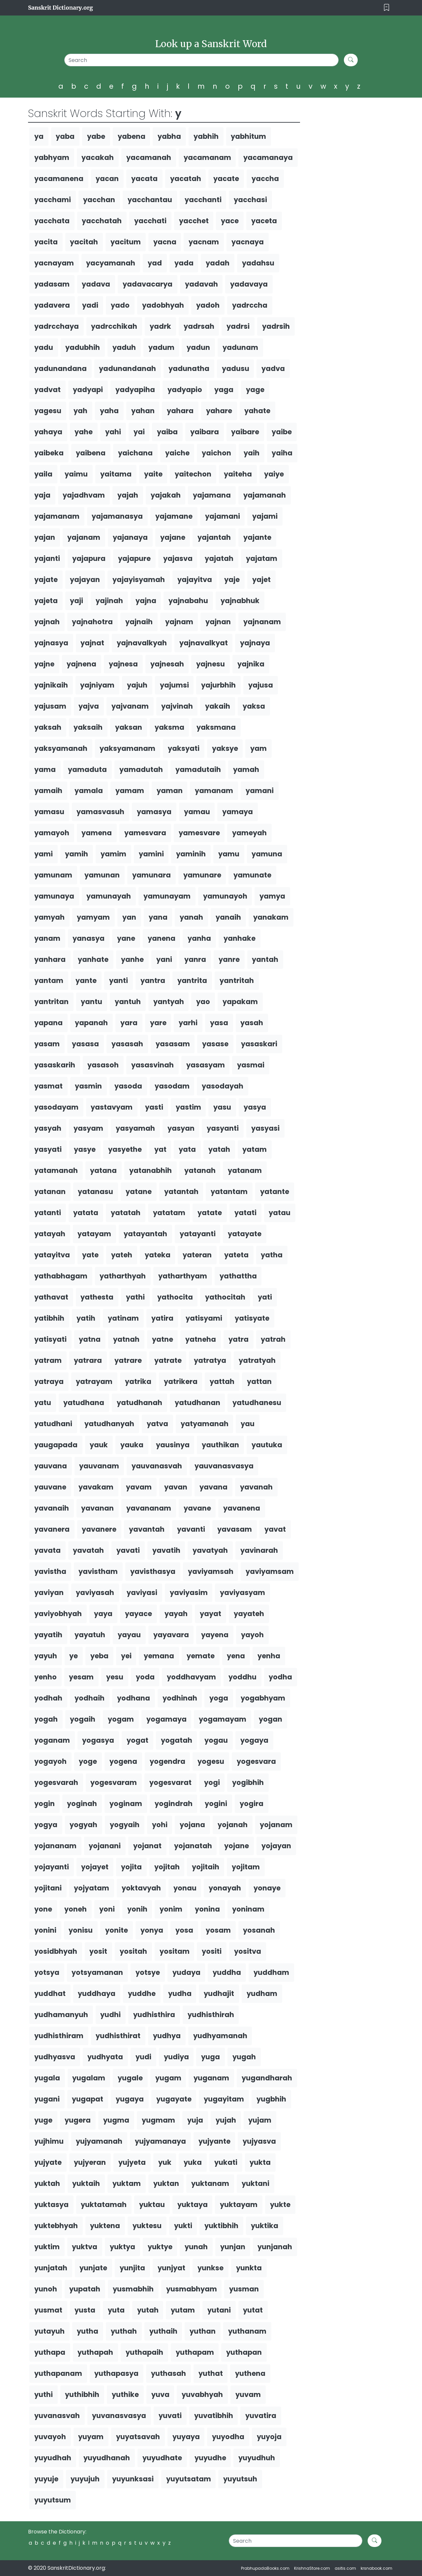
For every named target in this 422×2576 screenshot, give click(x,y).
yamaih (48, 790)
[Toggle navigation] (386, 8)
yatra (238, 1339)
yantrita (192, 980)
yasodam (172, 1086)
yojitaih (205, 1867)
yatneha (200, 1339)
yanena (161, 938)
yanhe (132, 959)
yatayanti (198, 1234)
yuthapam (195, 2352)
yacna (164, 242)
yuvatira (260, 2415)
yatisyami (204, 1318)
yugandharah (267, 2078)
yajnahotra (92, 622)
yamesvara (145, 833)
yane (126, 938)
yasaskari (259, 1044)
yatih (85, 1318)
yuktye (160, 2247)
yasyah (47, 1128)
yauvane (50, 1487)
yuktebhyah (56, 2225)
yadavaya (249, 284)
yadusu (235, 368)
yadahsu (258, 263)
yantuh (128, 1001)
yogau (216, 1740)
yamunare (202, 875)
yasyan (181, 1128)
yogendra (167, 1761)
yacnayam (54, 263)
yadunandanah (127, 368)
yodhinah (180, 1698)
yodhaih (90, 1698)
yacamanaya (268, 157)
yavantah (147, 1529)
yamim (113, 854)
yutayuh (49, 2331)
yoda (145, 1677)
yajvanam (130, 706)
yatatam (169, 1212)
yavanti (191, 1529)
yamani (260, 790)
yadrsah (199, 326)
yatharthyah (123, 1276)
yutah (148, 2310)
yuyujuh (85, 2479)
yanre (229, 959)
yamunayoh (225, 896)
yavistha (50, 1571)
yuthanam (247, 2331)
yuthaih (163, 2331)
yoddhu (242, 1677)
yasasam (173, 1044)
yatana (103, 1170)
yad (155, 263)
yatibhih (49, 1318)
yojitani (48, 1888)
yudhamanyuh (61, 2014)
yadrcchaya (56, 326)
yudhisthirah (211, 2014)
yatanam (245, 1170)
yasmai (250, 1065)
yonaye (267, 1888)
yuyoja (269, 2436)
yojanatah (193, 1846)
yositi (212, 1951)
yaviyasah (95, 1592)
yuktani (255, 2183)
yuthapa (49, 2352)
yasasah (127, 1044)
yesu (114, 1677)
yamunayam (167, 896)
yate (90, 1255)
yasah (251, 1022)
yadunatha (188, 368)
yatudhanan (197, 1402)
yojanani (105, 1846)
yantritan (51, 1001)
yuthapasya (116, 2373)
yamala (89, 790)
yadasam (52, 284)
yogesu (210, 1761)
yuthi (43, 2394)
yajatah (219, 558)
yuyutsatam (188, 2479)
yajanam (83, 537)
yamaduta (87, 769)
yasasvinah (152, 1065)
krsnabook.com (376, 2568)
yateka (157, 1255)
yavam (139, 1487)
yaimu (76, 474)
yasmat (48, 1086)
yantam (48, 980)
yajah (127, 495)
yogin (44, 1803)
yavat (275, 1529)
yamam (129, 790)
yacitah (84, 242)
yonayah (225, 1888)
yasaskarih (54, 1065)
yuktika (264, 2225)
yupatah (84, 2289)
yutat (253, 2310)
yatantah (181, 1191)
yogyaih (124, 1824)
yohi (159, 1824)
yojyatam (91, 1888)
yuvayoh (50, 2436)
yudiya (176, 2057)
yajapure (134, 558)
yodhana (133, 1698)
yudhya (167, 2035)
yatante (274, 1191)
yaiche (177, 453)
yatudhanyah (109, 1423)
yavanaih (51, 1508)
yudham (262, 1993)
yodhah (48, 1698)
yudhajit (219, 1993)
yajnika (250, 664)
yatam (254, 1149)
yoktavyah (141, 1888)
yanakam (270, 917)
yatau (279, 1212)
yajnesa (123, 664)
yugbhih (271, 2099)
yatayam (94, 1234)
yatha (272, 1255)
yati (265, 1297)
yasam (47, 1044)
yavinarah (259, 1550)
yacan (107, 178)
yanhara (50, 959)
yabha (169, 136)
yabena (131, 136)
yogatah (176, 1740)
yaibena (91, 453)
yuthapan (244, 2352)
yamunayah (108, 896)
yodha (280, 1677)
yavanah (256, 1487)
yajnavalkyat (203, 643)
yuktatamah (104, 2204)
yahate (257, 410)
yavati (128, 1550)
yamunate (252, 875)
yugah (244, 2057)
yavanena (241, 1508)
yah (80, 410)
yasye (85, 1149)
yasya (255, 1107)
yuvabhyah (202, 2394)
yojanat (147, 1846)
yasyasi (265, 1128)
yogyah (83, 1824)
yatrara (88, 1360)
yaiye (274, 474)
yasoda (128, 1086)
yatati (245, 1212)
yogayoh (50, 1761)
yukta (260, 2162)
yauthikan (220, 1445)
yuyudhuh (256, 2458)
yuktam (126, 2183)
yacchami (52, 199)
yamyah (49, 917)
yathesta (96, 1297)
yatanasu (95, 1191)
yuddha (227, 1972)
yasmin (88, 1086)
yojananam (55, 1846)
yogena (123, 1761)
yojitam (246, 1867)
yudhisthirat (118, 2035)
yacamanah (148, 157)
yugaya (130, 2099)
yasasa (85, 1044)
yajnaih (139, 622)
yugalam (88, 2078)
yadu (43, 347)
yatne (162, 1339)
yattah (222, 1381)
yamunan (102, 875)
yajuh (137, 685)
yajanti (47, 558)
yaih (251, 453)
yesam (81, 1677)
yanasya (89, 938)
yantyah (168, 1001)
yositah (133, 1951)
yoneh (75, 1909)
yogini (216, 1803)
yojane (236, 1846)
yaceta (264, 221)
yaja (42, 495)
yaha (109, 410)
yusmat (48, 2310)
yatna (90, 1339)
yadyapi (88, 389)
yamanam (214, 790)
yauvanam (99, 1466)
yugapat (87, 2099)
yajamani (222, 516)
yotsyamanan (97, 1972)
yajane (172, 537)
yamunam (53, 875)
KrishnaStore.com (312, 2568)
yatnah (126, 1339)
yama (45, 769)
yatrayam (94, 1381)
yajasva (178, 558)
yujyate (48, 2162)
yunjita (132, 2268)
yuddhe (142, 1993)
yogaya (254, 1740)
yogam (121, 1719)
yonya (151, 1930)
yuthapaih (144, 2352)
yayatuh (90, 1635)
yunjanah (274, 2247)
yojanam (276, 1824)
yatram (48, 1360)
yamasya (154, 811)
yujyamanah (99, 2141)
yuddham (271, 1972)
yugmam (158, 2120)
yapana (48, 1022)
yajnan (218, 622)
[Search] (201, 60)
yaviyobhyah (58, 1613)
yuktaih (86, 2183)
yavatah (88, 1550)
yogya (45, 1824)
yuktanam (210, 2183)
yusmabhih (133, 2289)
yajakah (166, 495)
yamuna (267, 854)
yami (43, 854)
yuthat (210, 2373)
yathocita (175, 1297)
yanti (118, 980)
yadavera (52, 305)
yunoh (45, 2289)
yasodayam (56, 1107)
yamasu (49, 811)
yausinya (173, 1445)
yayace (138, 1613)
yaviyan (49, 1592)
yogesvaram (113, 1782)
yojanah (233, 1824)
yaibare (245, 432)
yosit (98, 1951)
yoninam (248, 1909)
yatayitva (52, 1255)
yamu (228, 854)
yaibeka (49, 453)
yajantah (214, 537)
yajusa (260, 685)
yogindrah (174, 1803)
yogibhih (248, 1782)
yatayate (244, 1234)
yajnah (47, 622)
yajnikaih (51, 685)
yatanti (47, 1212)
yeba (99, 1656)
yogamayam (222, 1719)
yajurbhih (218, 685)
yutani (219, 2310)
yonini (45, 1930)
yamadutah (141, 769)
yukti (183, 2225)
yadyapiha (135, 389)
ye (73, 1656)
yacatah (185, 178)
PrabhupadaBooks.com (265, 2568)
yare (158, 1022)
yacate (226, 178)
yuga (210, 2057)
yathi (135, 1297)
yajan (44, 537)
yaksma (169, 727)
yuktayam (238, 2204)
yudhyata (105, 2057)
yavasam (234, 1529)
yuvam (248, 2394)
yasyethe (125, 1149)
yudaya (186, 1972)
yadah (217, 263)
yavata (47, 1550)
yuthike (125, 2394)
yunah (196, 2247)
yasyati (48, 1149)
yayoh (252, 1635)
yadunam (240, 347)
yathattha (238, 1276)
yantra (152, 980)
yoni (107, 1909)
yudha (180, 1993)
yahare (219, 410)
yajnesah (167, 664)
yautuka (267, 1445)
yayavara (171, 1635)
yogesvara (256, 1761)
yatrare (128, 1360)
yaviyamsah (210, 1571)
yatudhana (83, 1402)
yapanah (91, 1022)
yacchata (52, 221)
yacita (46, 242)
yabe (96, 136)
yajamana (212, 495)
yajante (257, 537)
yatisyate (252, 1318)
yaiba (167, 432)
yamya (272, 896)
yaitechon (193, 474)
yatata (85, 1212)
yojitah (167, 1867)
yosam (218, 1930)
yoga (218, 1698)
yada (184, 263)
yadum (161, 347)
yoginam (125, 1803)
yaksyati (183, 748)
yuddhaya (96, 1993)
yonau (184, 1888)
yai (139, 432)
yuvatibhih (213, 2415)
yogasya (98, 1740)
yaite (153, 474)
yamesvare (199, 833)
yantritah (237, 980)
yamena (96, 833)
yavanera (52, 1529)
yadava (96, 284)
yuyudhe (210, 2458)
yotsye (148, 1972)
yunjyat (171, 2268)
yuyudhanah (106, 2458)
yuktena (105, 2225)
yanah (191, 917)
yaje (232, 579)
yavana (213, 1487)
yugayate (174, 2099)
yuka (193, 2162)
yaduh (124, 347)
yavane (197, 1508)
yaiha (282, 453)
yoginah (82, 1803)
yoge (88, 1761)
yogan (270, 1719)
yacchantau (150, 199)
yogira (251, 1803)
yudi (143, 2057)
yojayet (94, 1867)
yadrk (160, 326)
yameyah (249, 833)
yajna (146, 600)
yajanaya (130, 537)
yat (160, 1149)
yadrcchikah (114, 326)
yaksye (225, 748)
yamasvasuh (100, 811)
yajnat (92, 643)
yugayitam (224, 2099)
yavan (175, 1487)
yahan (143, 410)
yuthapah (95, 2352)
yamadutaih (198, 769)
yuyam (91, 2436)
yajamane (174, 516)
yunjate (93, 2268)
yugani (47, 2099)
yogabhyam (263, 1698)
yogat (137, 1740)
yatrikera (180, 1381)
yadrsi (238, 326)
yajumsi (174, 685)
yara (128, 1022)
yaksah (47, 727)
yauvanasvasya (224, 1466)
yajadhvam (84, 495)
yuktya (122, 2247)
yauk (99, 1445)
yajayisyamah (138, 579)
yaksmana (216, 727)
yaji (76, 600)
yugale (130, 2078)
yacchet (194, 221)
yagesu (47, 410)
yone (43, 1909)
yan (129, 917)
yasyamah (135, 1128)
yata (187, 1149)
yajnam (179, 622)
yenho (45, 1677)
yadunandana (60, 368)
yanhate (93, 959)
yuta (116, 2310)
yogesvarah (56, 1782)
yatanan (50, 1191)
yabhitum (248, 136)
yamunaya (54, 896)
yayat (210, 1613)
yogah (46, 1719)
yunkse (210, 2268)
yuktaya (192, 2204)
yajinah (109, 600)
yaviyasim (189, 1592)
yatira (162, 1318)
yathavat (51, 1297)
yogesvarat (170, 1782)
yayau (129, 1635)
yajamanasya (117, 516)
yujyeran (90, 2162)
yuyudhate (162, 2458)
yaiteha (238, 474)
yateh (121, 1255)
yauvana (50, 1466)
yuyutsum (52, 2500)
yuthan (203, 2331)
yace (230, 221)
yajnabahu (188, 600)
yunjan (232, 2247)
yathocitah (225, 1297)
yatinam (123, 1318)
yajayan (85, 579)
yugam (168, 2078)
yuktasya (51, 2204)
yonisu (81, 1930)
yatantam (229, 1191)
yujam (259, 2120)
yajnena (81, 664)
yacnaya (247, 242)
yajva (88, 706)
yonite (116, 1930)
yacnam (204, 242)
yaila (43, 474)
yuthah (124, 2331)
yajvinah (177, 706)
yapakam (240, 1001)
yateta (236, 1255)
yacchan (99, 199)
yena (236, 1656)
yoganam (52, 1740)
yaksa (254, 706)
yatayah (49, 1234)
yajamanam (56, 516)
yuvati (170, 2415)
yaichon (216, 453)
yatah (219, 1149)
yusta (85, 2310)
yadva (273, 368)
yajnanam (262, 622)
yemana (159, 1656)
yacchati (150, 221)
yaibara (204, 432)
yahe (84, 432)
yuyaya (186, 2436)
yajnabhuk (240, 600)
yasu (222, 1107)
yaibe (282, 432)
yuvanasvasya (119, 2415)
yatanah (200, 1170)
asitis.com (345, 2568)
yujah (226, 2120)
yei (126, 1656)
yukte (280, 2204)
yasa (219, 1022)
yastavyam (112, 1107)
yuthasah (168, 2373)
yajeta (46, 600)
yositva (247, 1951)
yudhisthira (154, 2014)
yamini (151, 854)
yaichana (135, 453)
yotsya (46, 1972)
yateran (197, 1255)
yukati (225, 2162)
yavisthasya (152, 1571)
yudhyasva (54, 2057)
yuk (164, 2162)
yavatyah (210, 1550)
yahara (180, 410)
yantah (265, 959)
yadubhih (82, 347)
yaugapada (55, 1445)
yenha (268, 1656)
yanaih (228, 917)
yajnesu (210, 664)
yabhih (206, 136)
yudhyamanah (220, 2035)
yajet (261, 579)
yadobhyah (163, 305)
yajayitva (194, 579)
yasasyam (205, 1065)
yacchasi (250, 199)
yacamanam (207, 157)
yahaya (48, 432)
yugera (78, 2120)
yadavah (201, 284)
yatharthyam (182, 1276)
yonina (207, 1909)
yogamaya (166, 1719)
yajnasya (51, 643)
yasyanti (223, 1128)
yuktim (47, 2247)
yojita (131, 1867)
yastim (188, 1107)
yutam (183, 2310)
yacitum (125, 242)
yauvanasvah (157, 1466)
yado (120, 305)
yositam (175, 1951)
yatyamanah (204, 1423)
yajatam (261, 558)
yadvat (47, 389)
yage (255, 389)
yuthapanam (58, 2373)
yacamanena (58, 178)
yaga (223, 389)
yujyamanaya (160, 2141)
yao (203, 1001)
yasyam (88, 1128)
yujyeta (132, 2162)
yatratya (210, 1360)
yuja (195, 2120)
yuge (43, 2120)
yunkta (249, 2268)
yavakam (95, 1487)
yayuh (45, 1656)
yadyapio (184, 389)
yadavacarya (147, 284)
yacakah (97, 157)
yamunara (151, 875)
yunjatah (50, 2268)
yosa (184, 1930)
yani (164, 959)
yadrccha (249, 305)
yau (248, 1423)
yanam (47, 938)
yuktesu (147, 2225)
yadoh (208, 305)
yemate (201, 1656)
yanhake (240, 938)
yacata (144, 178)
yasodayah (222, 1086)
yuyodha (228, 2436)
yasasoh (103, 1065)
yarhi (188, 1022)
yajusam (50, 706)
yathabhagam (60, 1276)
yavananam (148, 1508)
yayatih (48, 1635)
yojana (192, 1824)
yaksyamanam (127, 748)
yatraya (49, 1381)
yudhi (110, 2014)
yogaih (82, 1719)
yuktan (166, 2183)
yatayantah (145, 1234)
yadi (90, 305)
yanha (199, 938)
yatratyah (257, 1360)
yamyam (93, 917)
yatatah (125, 1212)
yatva (157, 1423)
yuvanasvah (57, 2415)
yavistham (98, 1571)
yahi (113, 432)
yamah (246, 769)
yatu (42, 1402)
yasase (215, 1044)
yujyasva (259, 2141)
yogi (212, 1782)
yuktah (47, 2183)
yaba (65, 136)
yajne (44, 664)
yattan (259, 1381)
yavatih (166, 1550)
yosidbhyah (55, 1951)
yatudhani (53, 1423)
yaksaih (88, 727)
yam (258, 748)
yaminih (191, 854)
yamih (76, 854)
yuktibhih (221, 2225)
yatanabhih (150, 1170)
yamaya (237, 811)
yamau (197, 811)
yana (158, 917)
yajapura (89, 558)
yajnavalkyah (142, 643)
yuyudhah (52, 2458)
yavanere (99, 1529)
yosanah (259, 1930)
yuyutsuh (240, 2479)
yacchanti (203, 199)
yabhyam (51, 157)
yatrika (138, 1381)
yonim (171, 1909)
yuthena (250, 2373)
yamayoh (51, 833)
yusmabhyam (191, 2289)
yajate (46, 579)
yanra (195, 959)
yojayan (276, 1846)
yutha (87, 2331)
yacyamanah (110, 263)
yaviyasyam (242, 1592)
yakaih (217, 706)
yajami (265, 516)
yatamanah (56, 1170)
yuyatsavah (138, 2436)
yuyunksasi (133, 2479)
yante (86, 980)
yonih (137, 1909)
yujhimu (49, 2141)
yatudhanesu (256, 1402)
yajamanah (264, 495)
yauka (131, 1445)
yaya (103, 1613)
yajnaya (255, 643)
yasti (154, 1107)
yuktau (152, 2204)
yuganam (211, 2078)
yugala (47, 2078)
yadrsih (276, 326)
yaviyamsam (270, 1571)
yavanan (97, 1508)
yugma (116, 2120)
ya (39, 136)
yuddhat (50, 1993)
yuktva (84, 2247)
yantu (91, 1001)
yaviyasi (142, 1592)
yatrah (273, 1339)
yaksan (128, 727)
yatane (139, 1191)
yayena (214, 1635)
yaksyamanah (60, 748)
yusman (244, 2289)
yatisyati (50, 1339)
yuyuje (46, 2479)
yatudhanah (139, 1402)
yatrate (168, 1360)
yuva (160, 2394)
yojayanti (51, 1867)
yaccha (265, 178)
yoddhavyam (191, 1677)
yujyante (214, 2141)
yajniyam (97, 685)
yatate (209, 1212)
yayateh (249, 1613)
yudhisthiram (58, 2035)
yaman (170, 790)
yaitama (116, 474)
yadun (198, 347)
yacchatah (102, 221)
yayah (176, 1613)
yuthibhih (82, 2394)
